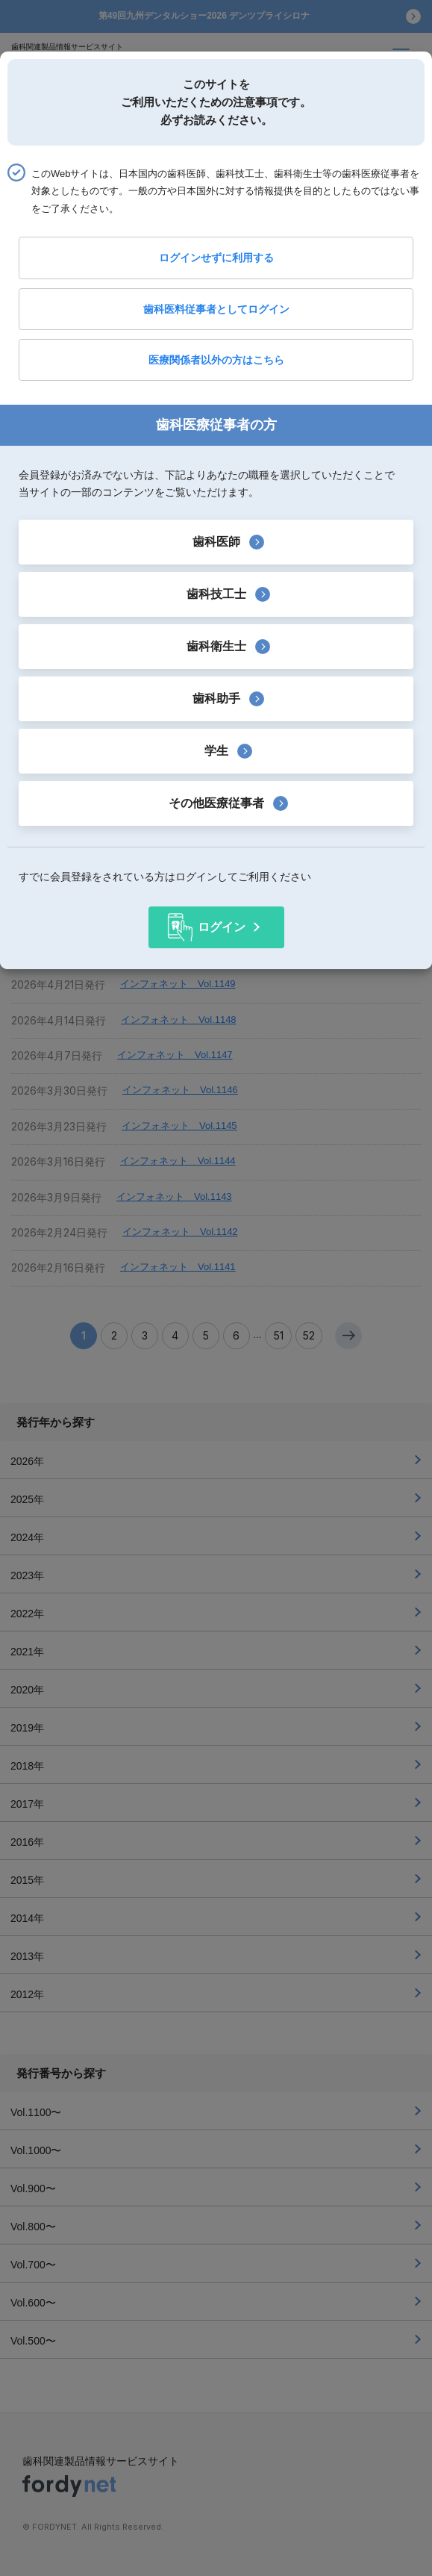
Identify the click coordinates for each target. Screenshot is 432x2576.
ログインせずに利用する (216, 258)
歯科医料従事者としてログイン (216, 309)
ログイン (221, 927)
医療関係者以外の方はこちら (216, 360)
